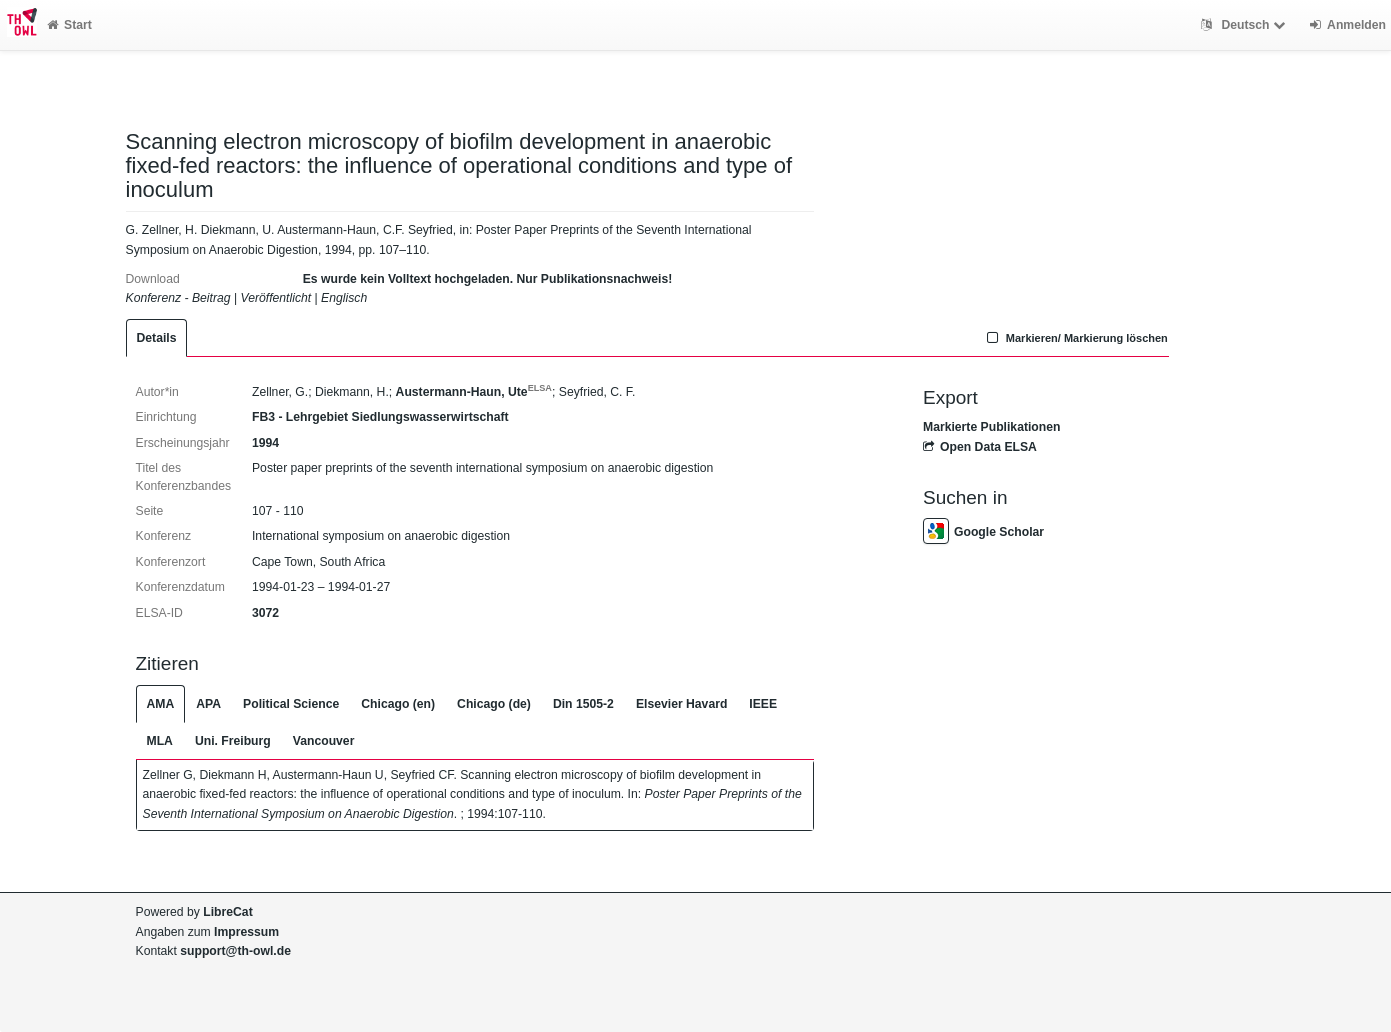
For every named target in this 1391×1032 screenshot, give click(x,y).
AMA (161, 704)
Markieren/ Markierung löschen (1075, 338)
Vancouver (324, 741)
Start (69, 25)
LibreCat (227, 912)
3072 (265, 613)
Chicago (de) (494, 704)
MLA (160, 741)
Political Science (291, 704)
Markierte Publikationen (991, 427)
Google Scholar (983, 532)
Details (157, 338)
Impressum (246, 932)
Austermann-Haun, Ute (474, 392)
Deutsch (1245, 25)
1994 (265, 443)
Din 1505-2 (583, 704)
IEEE (763, 704)
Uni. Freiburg (233, 741)
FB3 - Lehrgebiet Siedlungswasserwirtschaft (380, 417)
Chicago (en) (398, 704)
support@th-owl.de (235, 951)
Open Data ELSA (980, 447)
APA (208, 704)
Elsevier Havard (681, 704)
